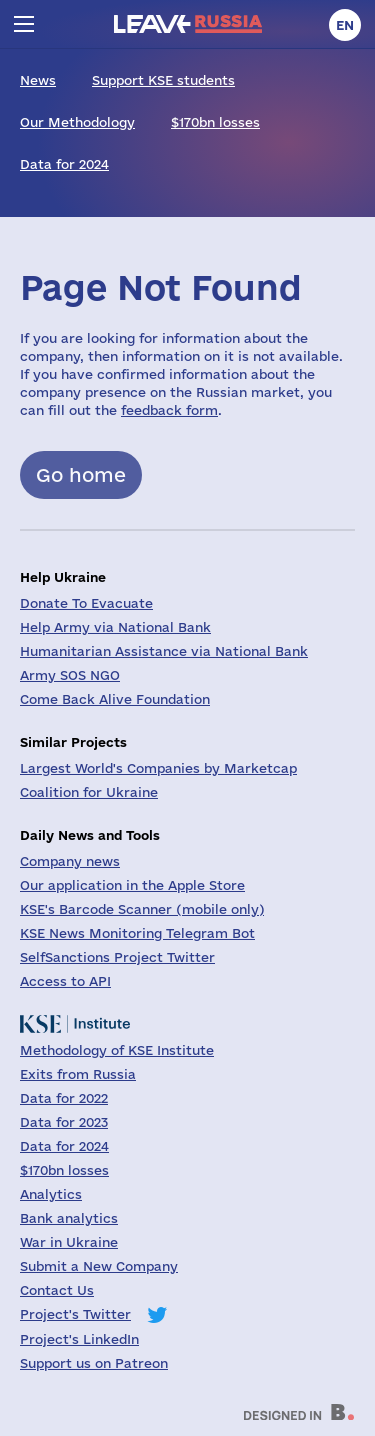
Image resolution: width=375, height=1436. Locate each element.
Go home (81, 475)
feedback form (169, 410)
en (345, 25)
